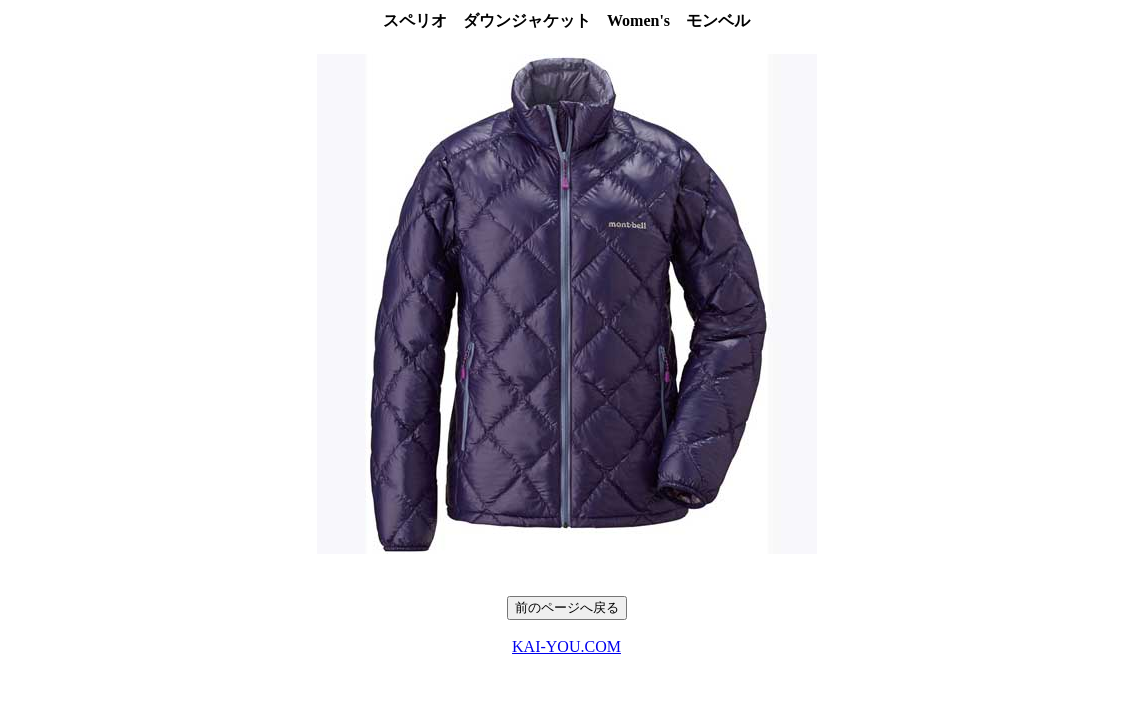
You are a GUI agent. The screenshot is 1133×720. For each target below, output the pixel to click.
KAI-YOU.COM (566, 646)
